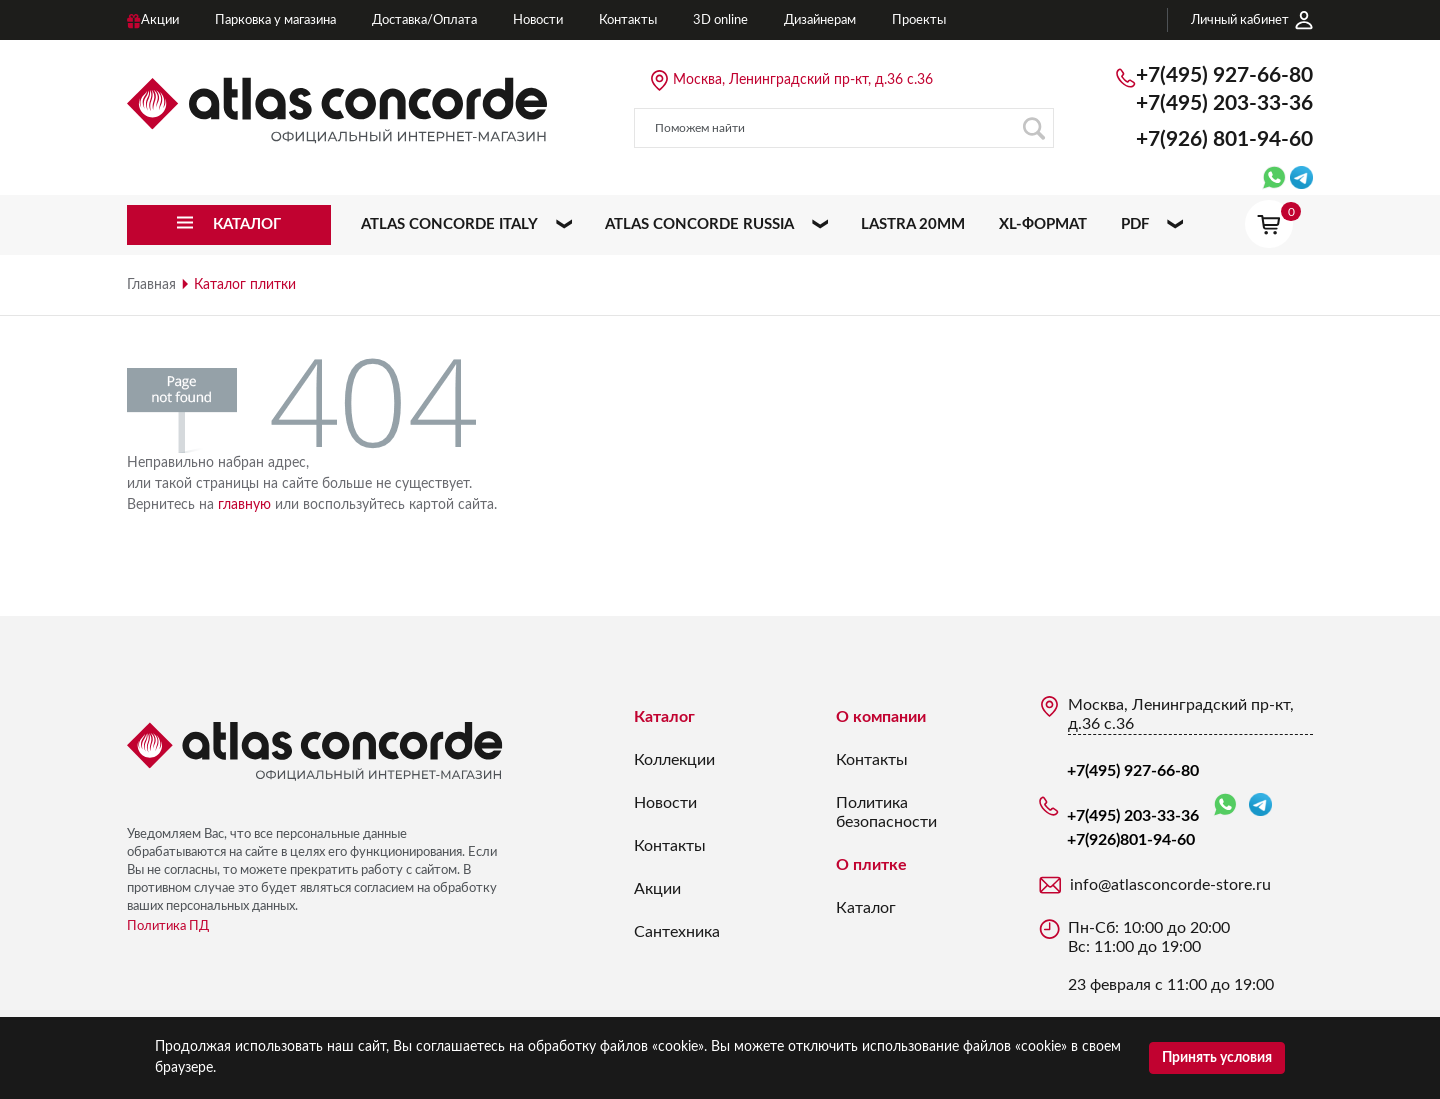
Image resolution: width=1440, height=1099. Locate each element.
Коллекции (674, 760)
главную (244, 505)
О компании (881, 717)
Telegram (1260, 804)
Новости (665, 803)
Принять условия (1217, 1058)
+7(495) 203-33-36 (1224, 103)
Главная (151, 285)
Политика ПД (168, 926)
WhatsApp (1225, 805)
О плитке (871, 865)
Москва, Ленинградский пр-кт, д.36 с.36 (803, 80)
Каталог (664, 717)
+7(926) (1224, 139)
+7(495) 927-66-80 (1224, 75)
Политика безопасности (886, 812)
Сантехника (677, 932)
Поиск (1033, 128)
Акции (657, 889)
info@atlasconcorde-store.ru (1170, 885)
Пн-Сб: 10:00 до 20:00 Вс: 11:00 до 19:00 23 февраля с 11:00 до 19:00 (1171, 956)
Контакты (670, 846)
